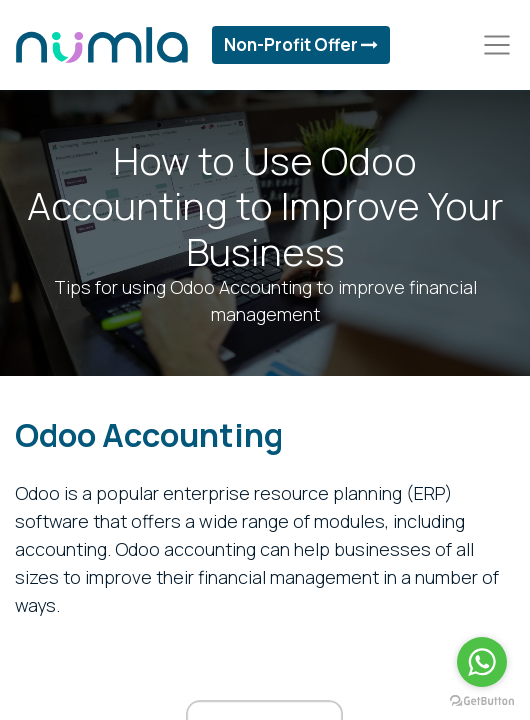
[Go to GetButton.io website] (482, 700)
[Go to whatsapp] (482, 662)
